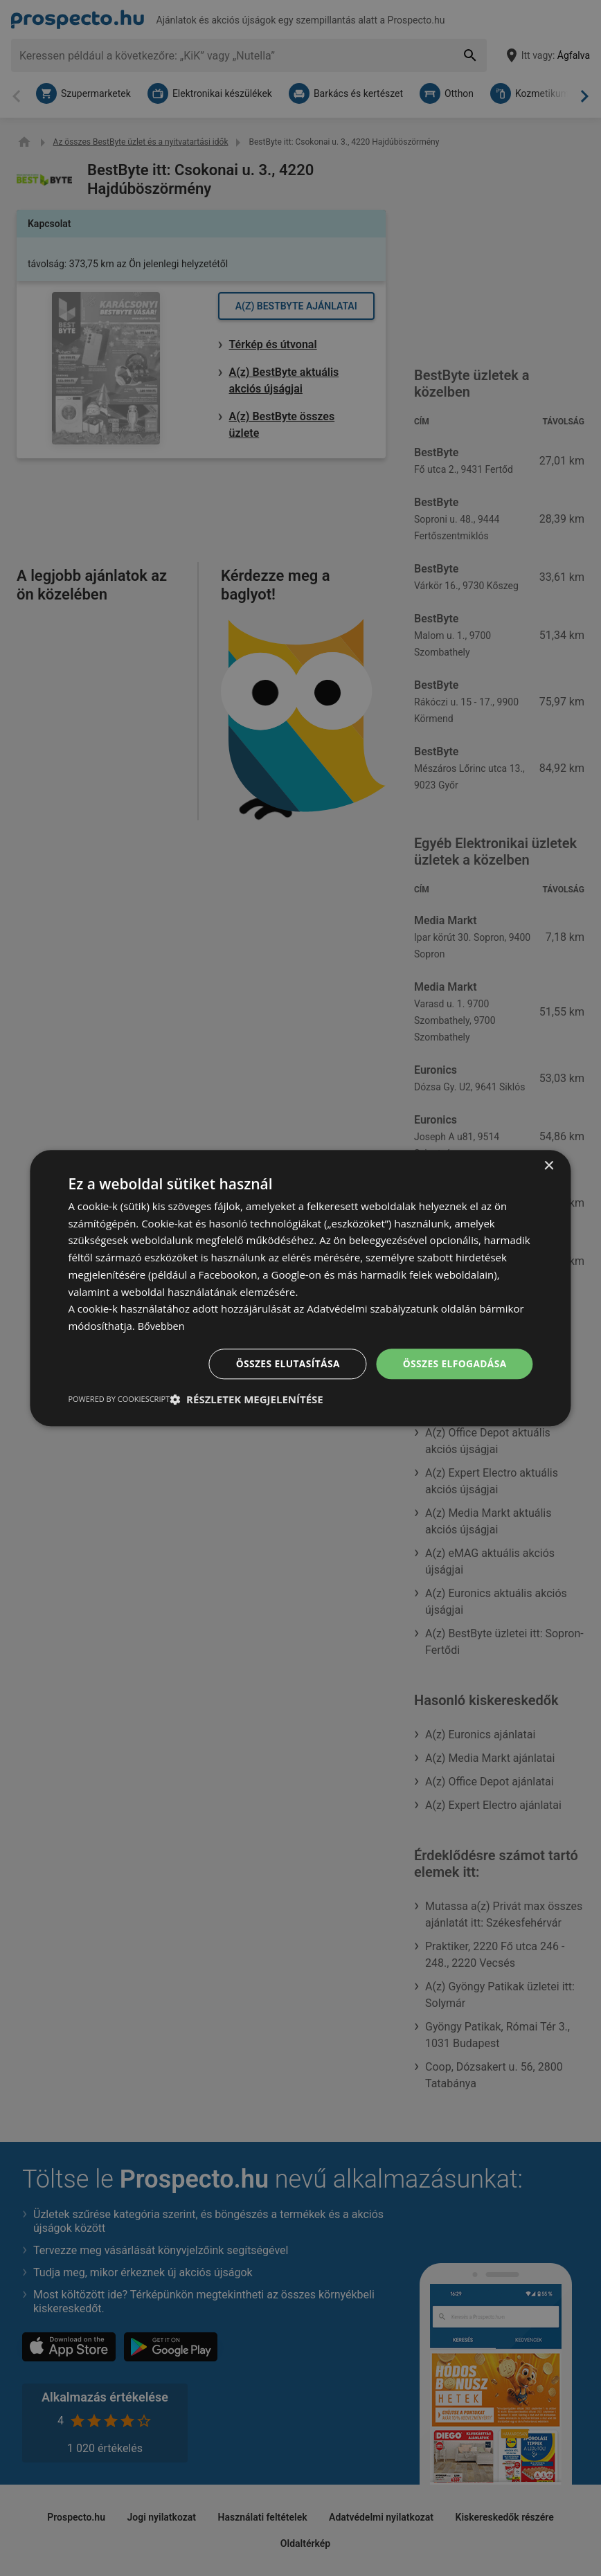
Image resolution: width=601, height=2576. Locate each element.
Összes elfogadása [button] (453, 1363)
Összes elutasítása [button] (286, 1363)
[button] (246, 1400)
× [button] (549, 1165)
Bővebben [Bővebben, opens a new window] (162, 1326)
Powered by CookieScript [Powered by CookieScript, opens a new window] (119, 1399)
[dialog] (300, 1287)
